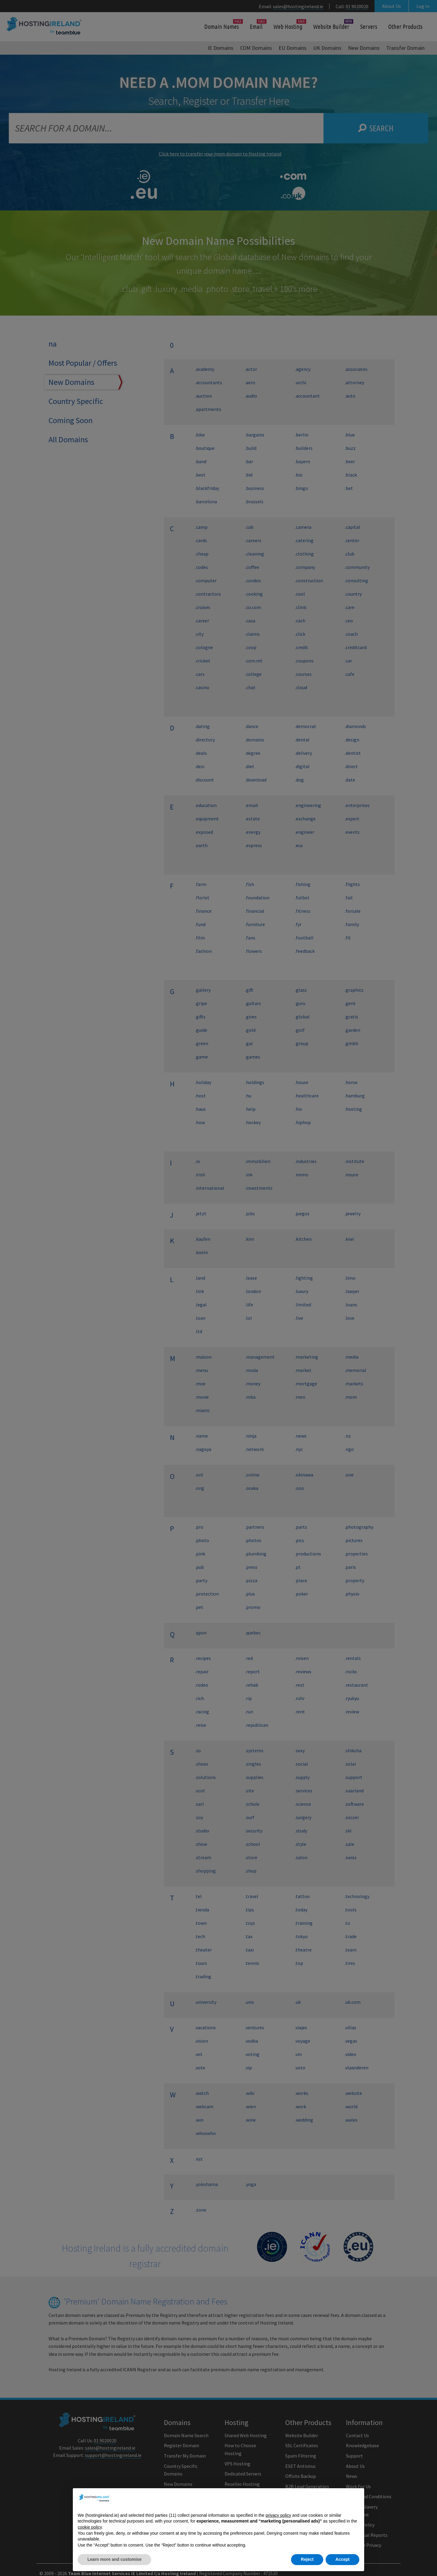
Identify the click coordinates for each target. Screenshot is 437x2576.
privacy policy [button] (278, 2515)
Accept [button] (342, 2559)
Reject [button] (307, 2559)
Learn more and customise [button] (114, 2559)
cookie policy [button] (90, 2527)
